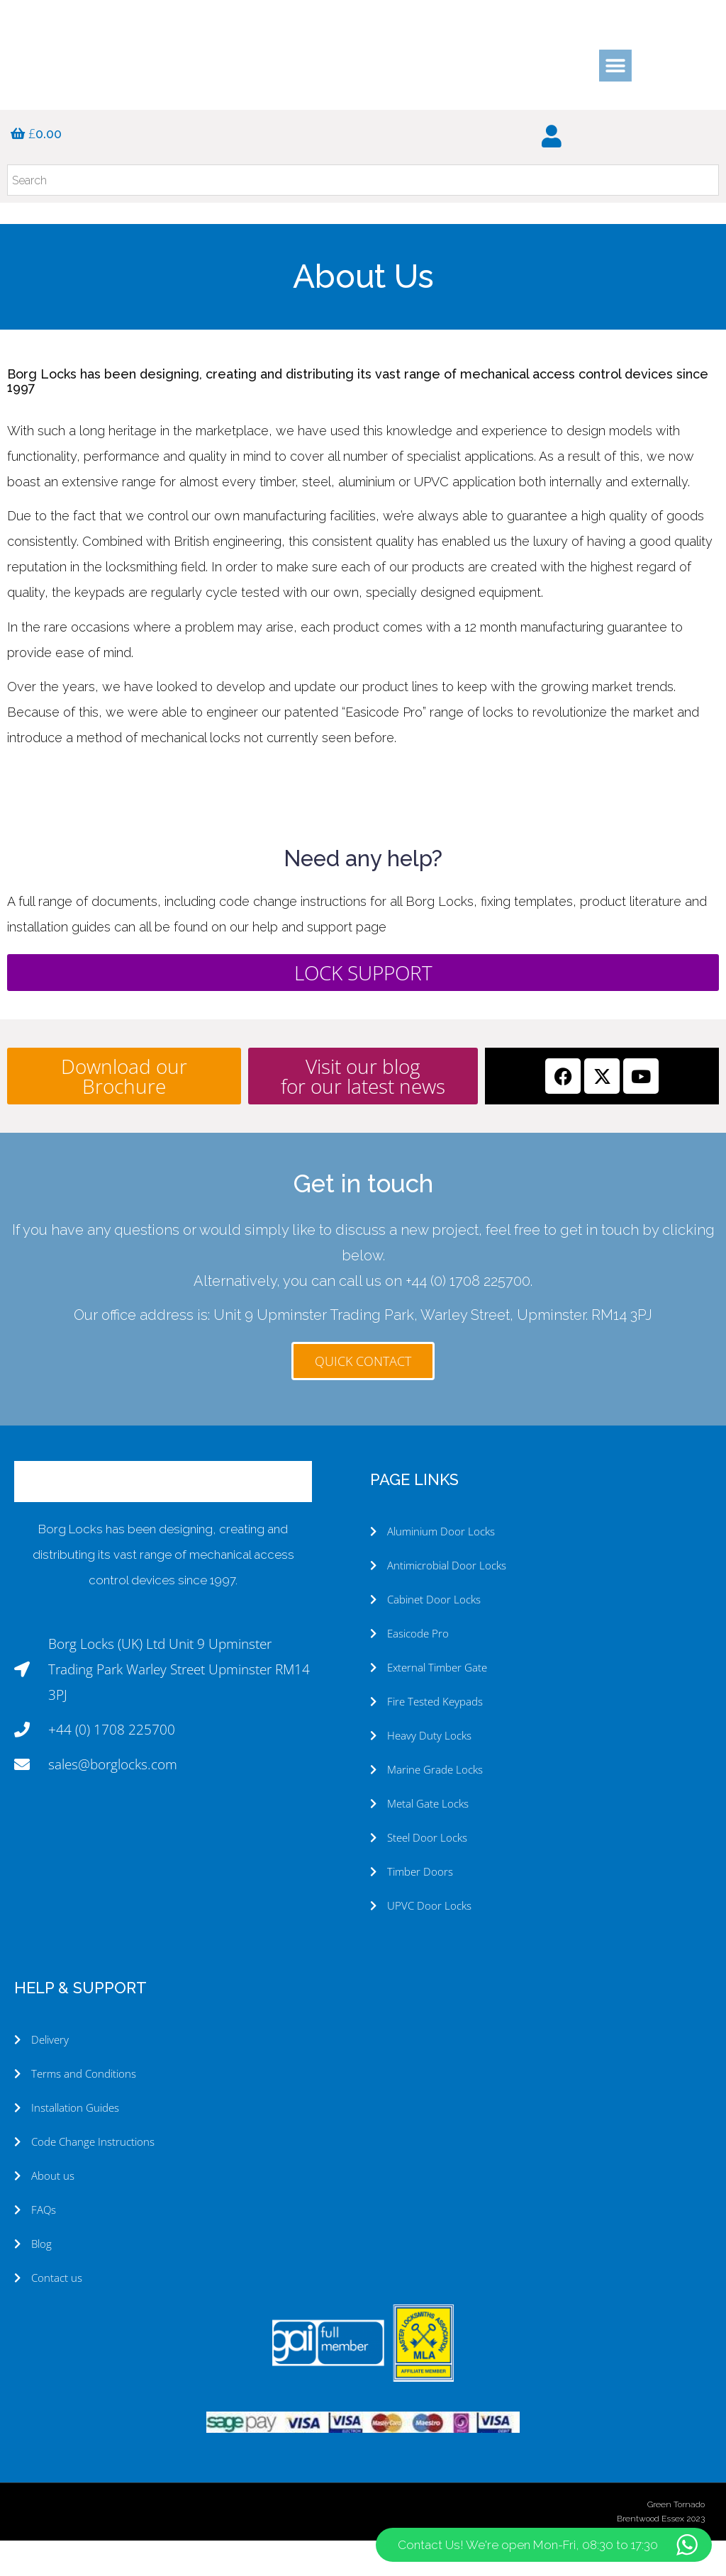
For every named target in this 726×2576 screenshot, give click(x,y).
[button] (615, 66)
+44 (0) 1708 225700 (468, 1316)
